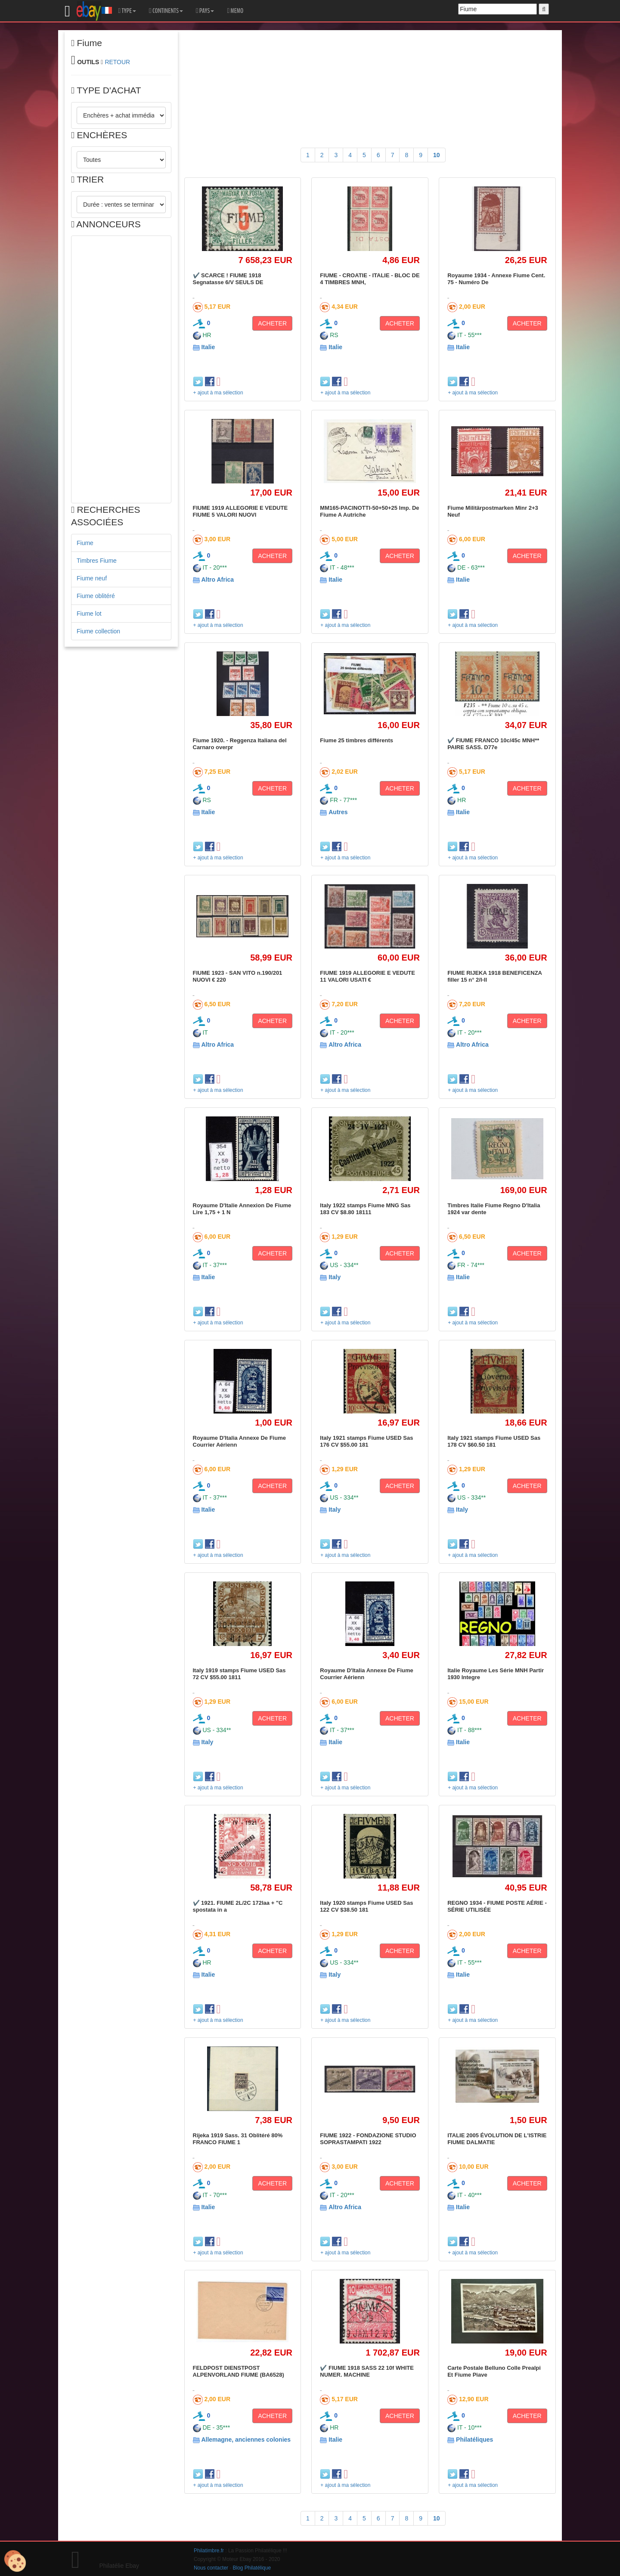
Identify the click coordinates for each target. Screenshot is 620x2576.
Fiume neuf (92, 578)
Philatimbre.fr (209, 2551)
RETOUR (117, 62)
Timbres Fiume (97, 560)
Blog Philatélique (252, 2568)
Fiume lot (89, 613)
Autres (338, 812)
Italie (208, 347)
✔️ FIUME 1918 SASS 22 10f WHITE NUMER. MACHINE (367, 2371)
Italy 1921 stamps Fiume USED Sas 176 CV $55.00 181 (366, 1441)
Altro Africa (217, 579)
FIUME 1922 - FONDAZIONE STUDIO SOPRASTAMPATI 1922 (368, 2138)
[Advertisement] (121, 369)
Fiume (85, 542)
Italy (335, 1277)
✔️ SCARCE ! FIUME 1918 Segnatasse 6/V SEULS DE (228, 278)
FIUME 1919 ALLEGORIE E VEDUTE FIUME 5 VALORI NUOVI (240, 511)
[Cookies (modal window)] (15, 2561)
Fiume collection (98, 631)
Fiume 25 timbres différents (356, 740)
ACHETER (272, 323)
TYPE (127, 10)
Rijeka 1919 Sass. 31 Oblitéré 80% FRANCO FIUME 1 (238, 2138)
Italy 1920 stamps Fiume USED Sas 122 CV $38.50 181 (366, 1906)
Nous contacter (211, 2568)
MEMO (235, 10)
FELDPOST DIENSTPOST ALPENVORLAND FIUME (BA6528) (238, 2371)
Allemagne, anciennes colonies (246, 2439)
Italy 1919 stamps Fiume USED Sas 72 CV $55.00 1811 (239, 1673)
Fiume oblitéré (96, 595)
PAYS (205, 10)
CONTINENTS (166, 10)
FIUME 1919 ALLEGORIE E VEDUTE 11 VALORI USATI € (367, 976)
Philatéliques (474, 2439)
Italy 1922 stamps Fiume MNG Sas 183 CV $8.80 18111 (365, 1208)
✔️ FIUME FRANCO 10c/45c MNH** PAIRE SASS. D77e (493, 743)
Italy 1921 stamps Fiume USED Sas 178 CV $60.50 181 (493, 1441)
